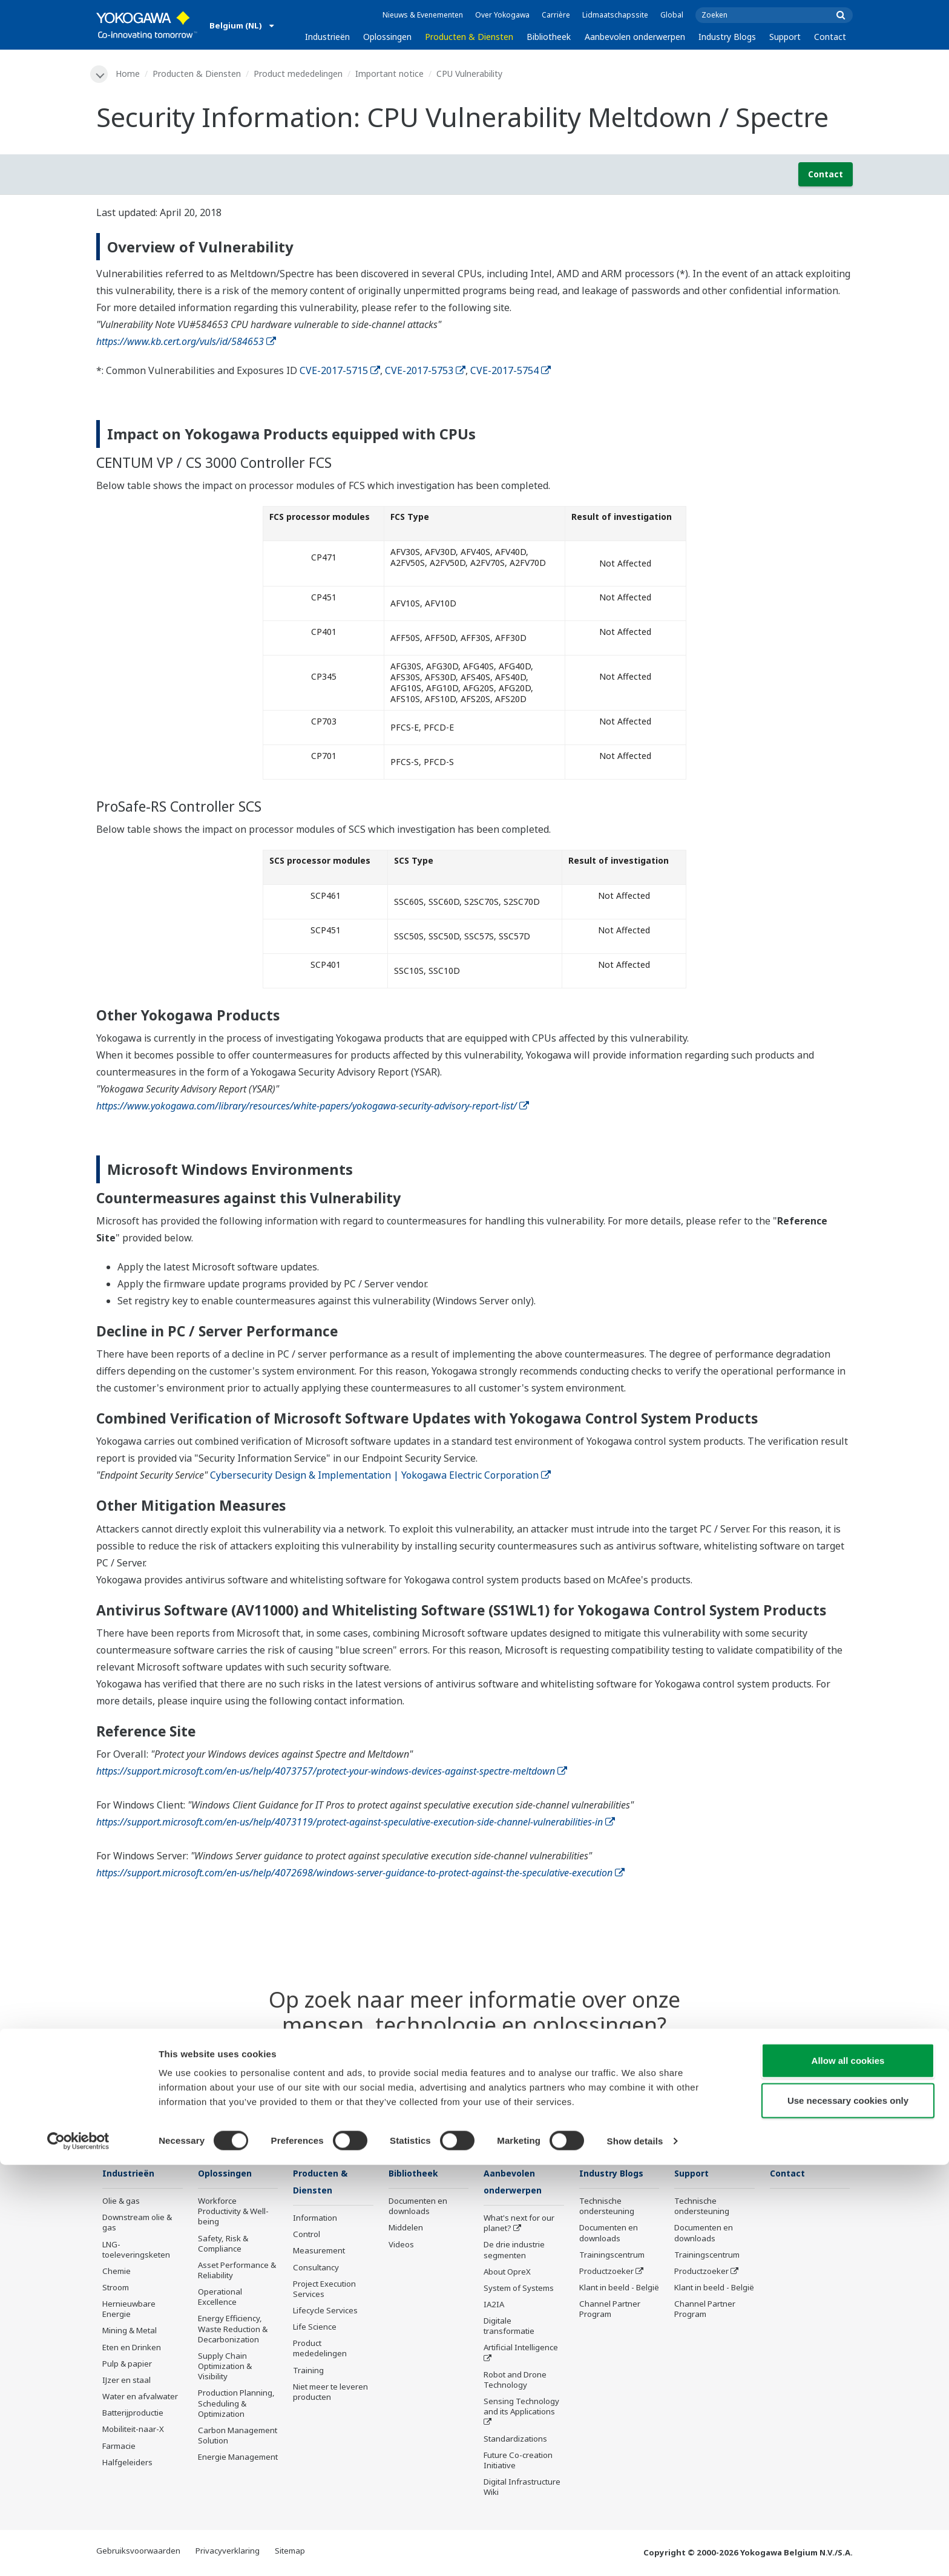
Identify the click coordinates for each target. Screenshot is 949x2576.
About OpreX (507, 2273)
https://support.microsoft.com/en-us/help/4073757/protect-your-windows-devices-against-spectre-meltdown (331, 1771)
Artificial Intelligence (521, 2349)
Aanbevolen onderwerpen (635, 36)
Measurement (319, 2252)
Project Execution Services (324, 2290)
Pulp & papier (127, 2364)
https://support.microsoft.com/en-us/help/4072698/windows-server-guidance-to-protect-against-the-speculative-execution (360, 1873)
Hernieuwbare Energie (129, 2310)
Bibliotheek (549, 36)
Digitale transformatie (509, 2327)
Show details (635, 2552)
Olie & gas (121, 2201)
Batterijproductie (132, 2413)
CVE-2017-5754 (510, 371)
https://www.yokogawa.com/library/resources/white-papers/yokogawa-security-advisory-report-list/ (312, 1107)
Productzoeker (606, 2272)
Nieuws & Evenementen (423, 15)
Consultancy (316, 2269)
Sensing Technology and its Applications (521, 2408)
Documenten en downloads (418, 2207)
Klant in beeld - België (619, 2288)
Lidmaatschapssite (615, 15)
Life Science (315, 2328)
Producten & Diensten (469, 36)
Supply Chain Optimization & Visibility (225, 2367)
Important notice (391, 73)
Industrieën (327, 36)
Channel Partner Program (609, 2310)
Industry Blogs (727, 36)
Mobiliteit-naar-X (133, 2430)
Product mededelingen (299, 73)
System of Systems (519, 2289)
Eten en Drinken (131, 2348)
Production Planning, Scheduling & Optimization (236, 2404)
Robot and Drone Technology (515, 2381)
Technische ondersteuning (606, 2207)
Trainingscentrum (612, 2255)
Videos (401, 2245)
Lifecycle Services (325, 2312)
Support (785, 36)
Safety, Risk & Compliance (223, 2244)
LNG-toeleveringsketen (136, 2250)
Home (129, 73)
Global (671, 15)
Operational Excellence (220, 2297)
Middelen (406, 2229)
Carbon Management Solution (237, 2436)
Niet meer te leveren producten (330, 2393)
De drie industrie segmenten (514, 2251)
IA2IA (494, 2306)
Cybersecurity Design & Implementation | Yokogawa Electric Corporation (380, 1476)
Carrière (556, 15)
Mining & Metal (129, 2332)
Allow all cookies (848, 2471)
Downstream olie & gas (137, 2223)
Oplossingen (387, 36)
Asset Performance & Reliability (237, 2271)
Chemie (116, 2272)
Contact (830, 36)
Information (315, 2219)
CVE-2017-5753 (425, 371)
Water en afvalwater (140, 2397)
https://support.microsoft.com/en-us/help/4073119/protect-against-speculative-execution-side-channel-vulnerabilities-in (355, 1822)
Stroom (115, 2288)
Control (306, 2235)
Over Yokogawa (502, 15)
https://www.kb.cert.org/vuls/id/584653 (186, 342)
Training (308, 2372)
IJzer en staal (126, 2381)
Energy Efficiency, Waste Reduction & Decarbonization (233, 2330)
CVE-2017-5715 (340, 371)
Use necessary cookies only (847, 2511)
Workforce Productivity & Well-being (233, 2212)
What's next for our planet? (519, 2224)
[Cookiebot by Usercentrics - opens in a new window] (78, 2552)
